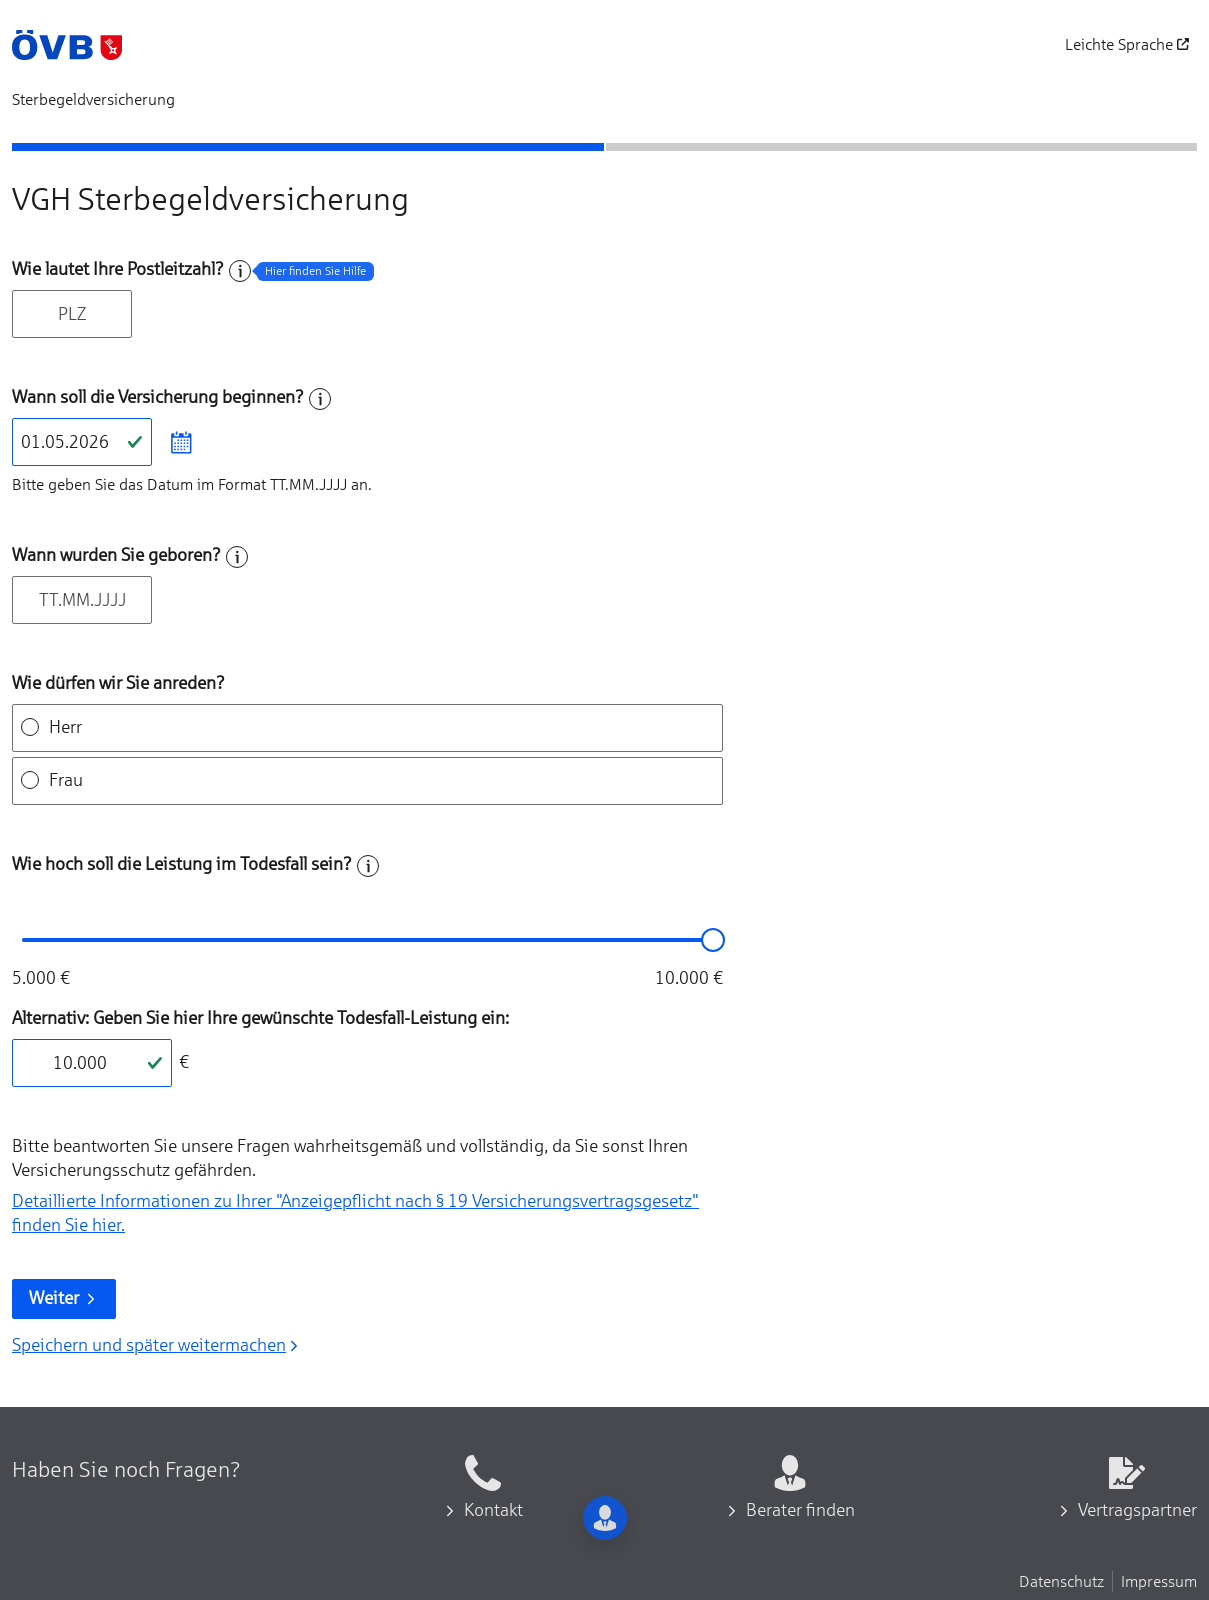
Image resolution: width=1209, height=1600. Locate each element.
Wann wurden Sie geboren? (116, 555)
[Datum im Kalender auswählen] (180, 442)
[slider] (713, 940)
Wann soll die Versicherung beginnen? (158, 397)
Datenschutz (1061, 1581)
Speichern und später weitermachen (157, 1345)
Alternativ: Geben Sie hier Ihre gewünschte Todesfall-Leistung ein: (260, 1018)
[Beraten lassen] (1077, 297)
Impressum (1159, 1581)
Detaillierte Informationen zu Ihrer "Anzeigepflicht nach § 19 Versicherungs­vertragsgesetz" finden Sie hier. (355, 1213)
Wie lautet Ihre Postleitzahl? (118, 269)
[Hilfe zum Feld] (240, 271)
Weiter (64, 1298)
